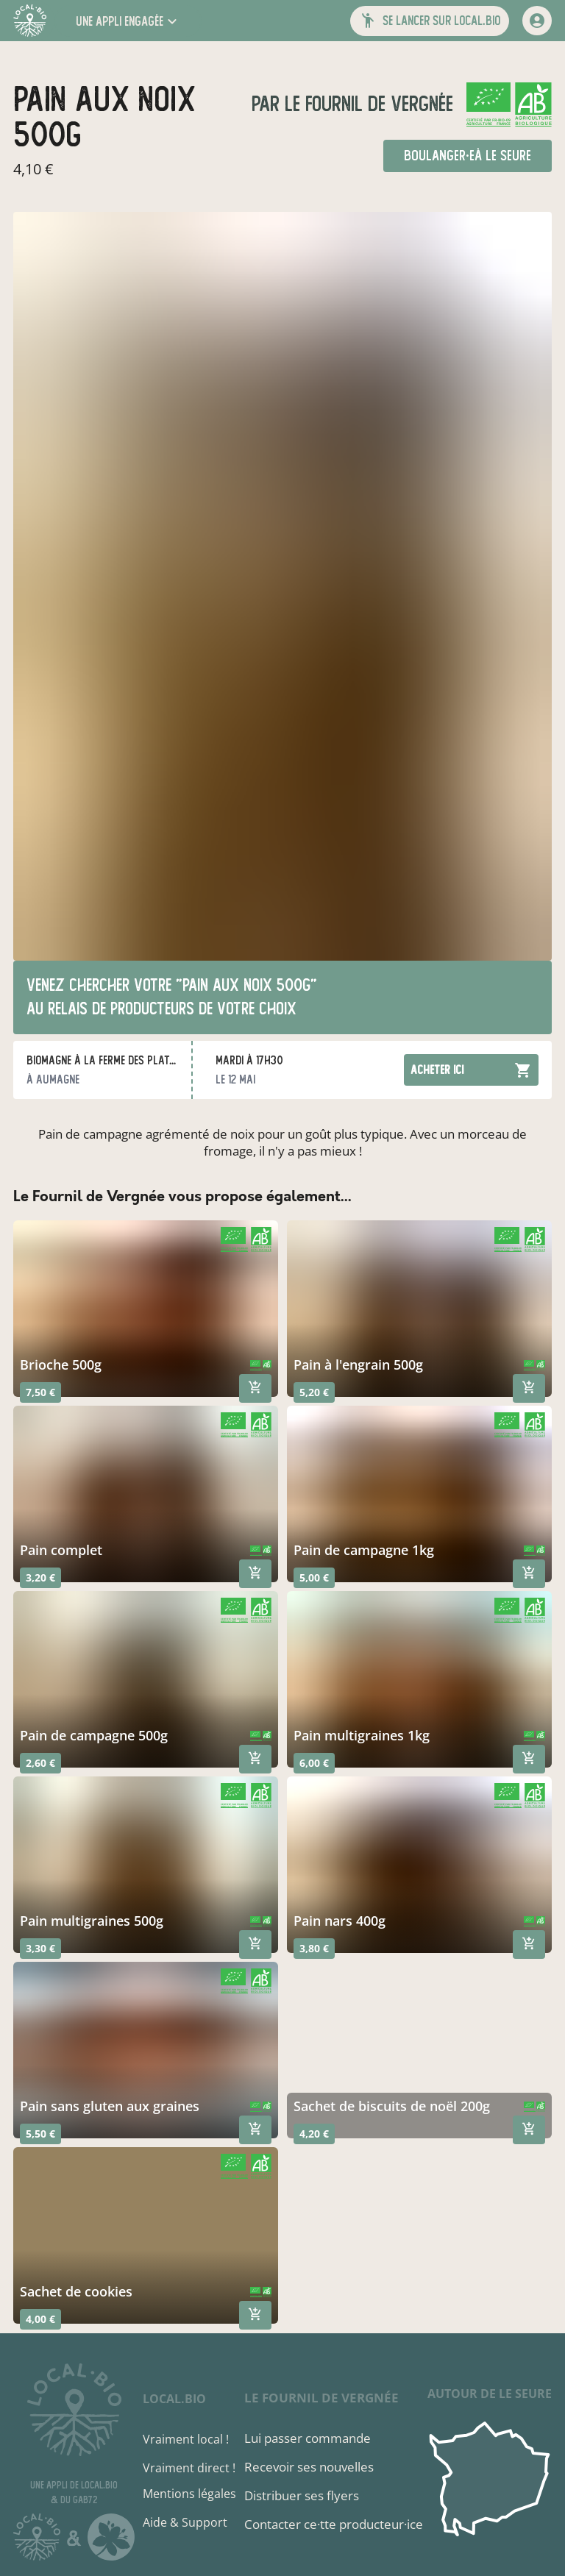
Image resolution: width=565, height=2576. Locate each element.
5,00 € (314, 1577)
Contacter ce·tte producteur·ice (333, 2524)
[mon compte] (537, 20)
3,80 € (314, 1948)
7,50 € (40, 1392)
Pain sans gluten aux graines (109, 2106)
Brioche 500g (61, 1364)
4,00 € (40, 2319)
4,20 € (314, 2134)
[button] (128, 21)
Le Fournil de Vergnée (366, 104)
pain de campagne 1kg (364, 1550)
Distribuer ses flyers (301, 2495)
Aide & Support (185, 2522)
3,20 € (40, 1577)
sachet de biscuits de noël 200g (392, 2106)
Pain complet (61, 1550)
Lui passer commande (307, 2438)
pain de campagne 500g (94, 1735)
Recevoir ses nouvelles (309, 2466)
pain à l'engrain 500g (358, 1364)
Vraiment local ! (186, 2439)
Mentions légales (189, 2494)
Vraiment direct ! (189, 2468)
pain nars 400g (339, 1920)
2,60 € (40, 1763)
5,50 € (40, 2134)
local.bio (174, 2399)
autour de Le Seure (489, 2393)
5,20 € (314, 1392)
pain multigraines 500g (91, 1920)
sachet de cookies (76, 2291)
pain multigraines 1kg (362, 1735)
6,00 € (314, 1763)
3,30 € (40, 1948)
